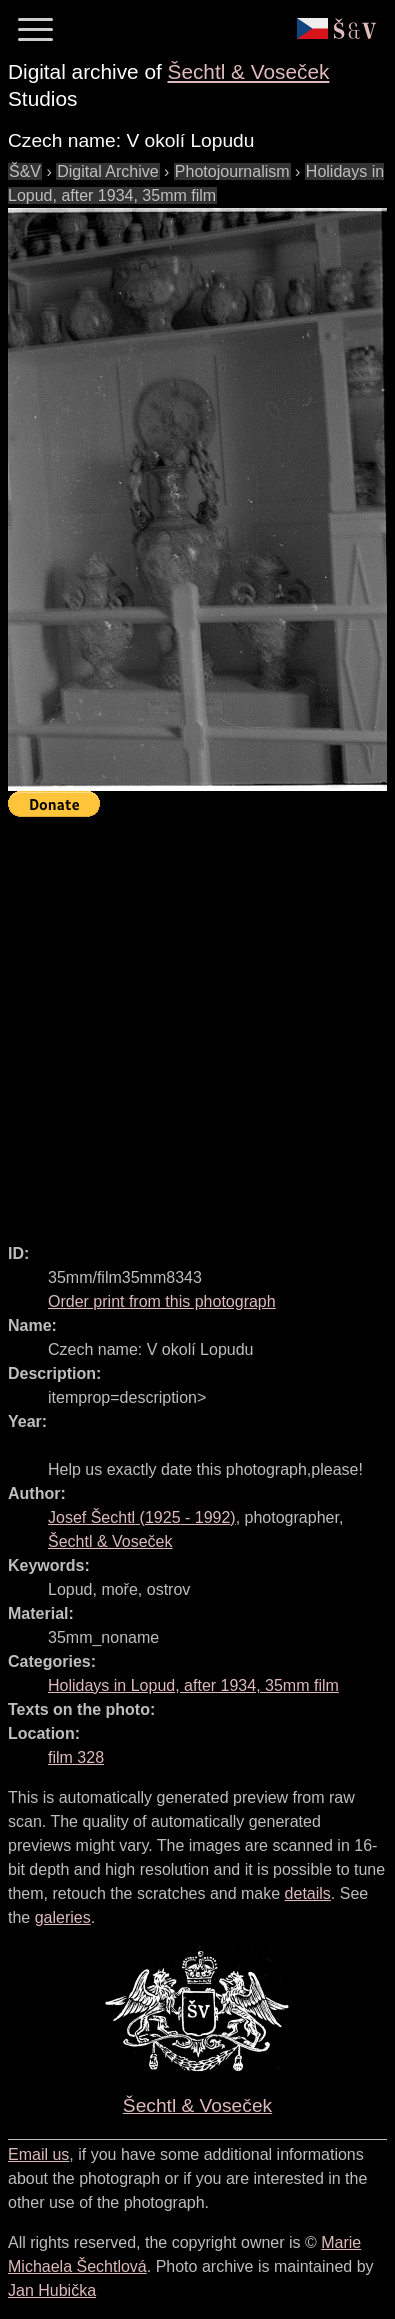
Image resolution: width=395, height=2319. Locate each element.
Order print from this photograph (162, 1301)
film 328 (76, 1757)
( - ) (142, 1517)
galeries (63, 1917)
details (308, 1893)
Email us (38, 2154)
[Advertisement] (197, 1021)
